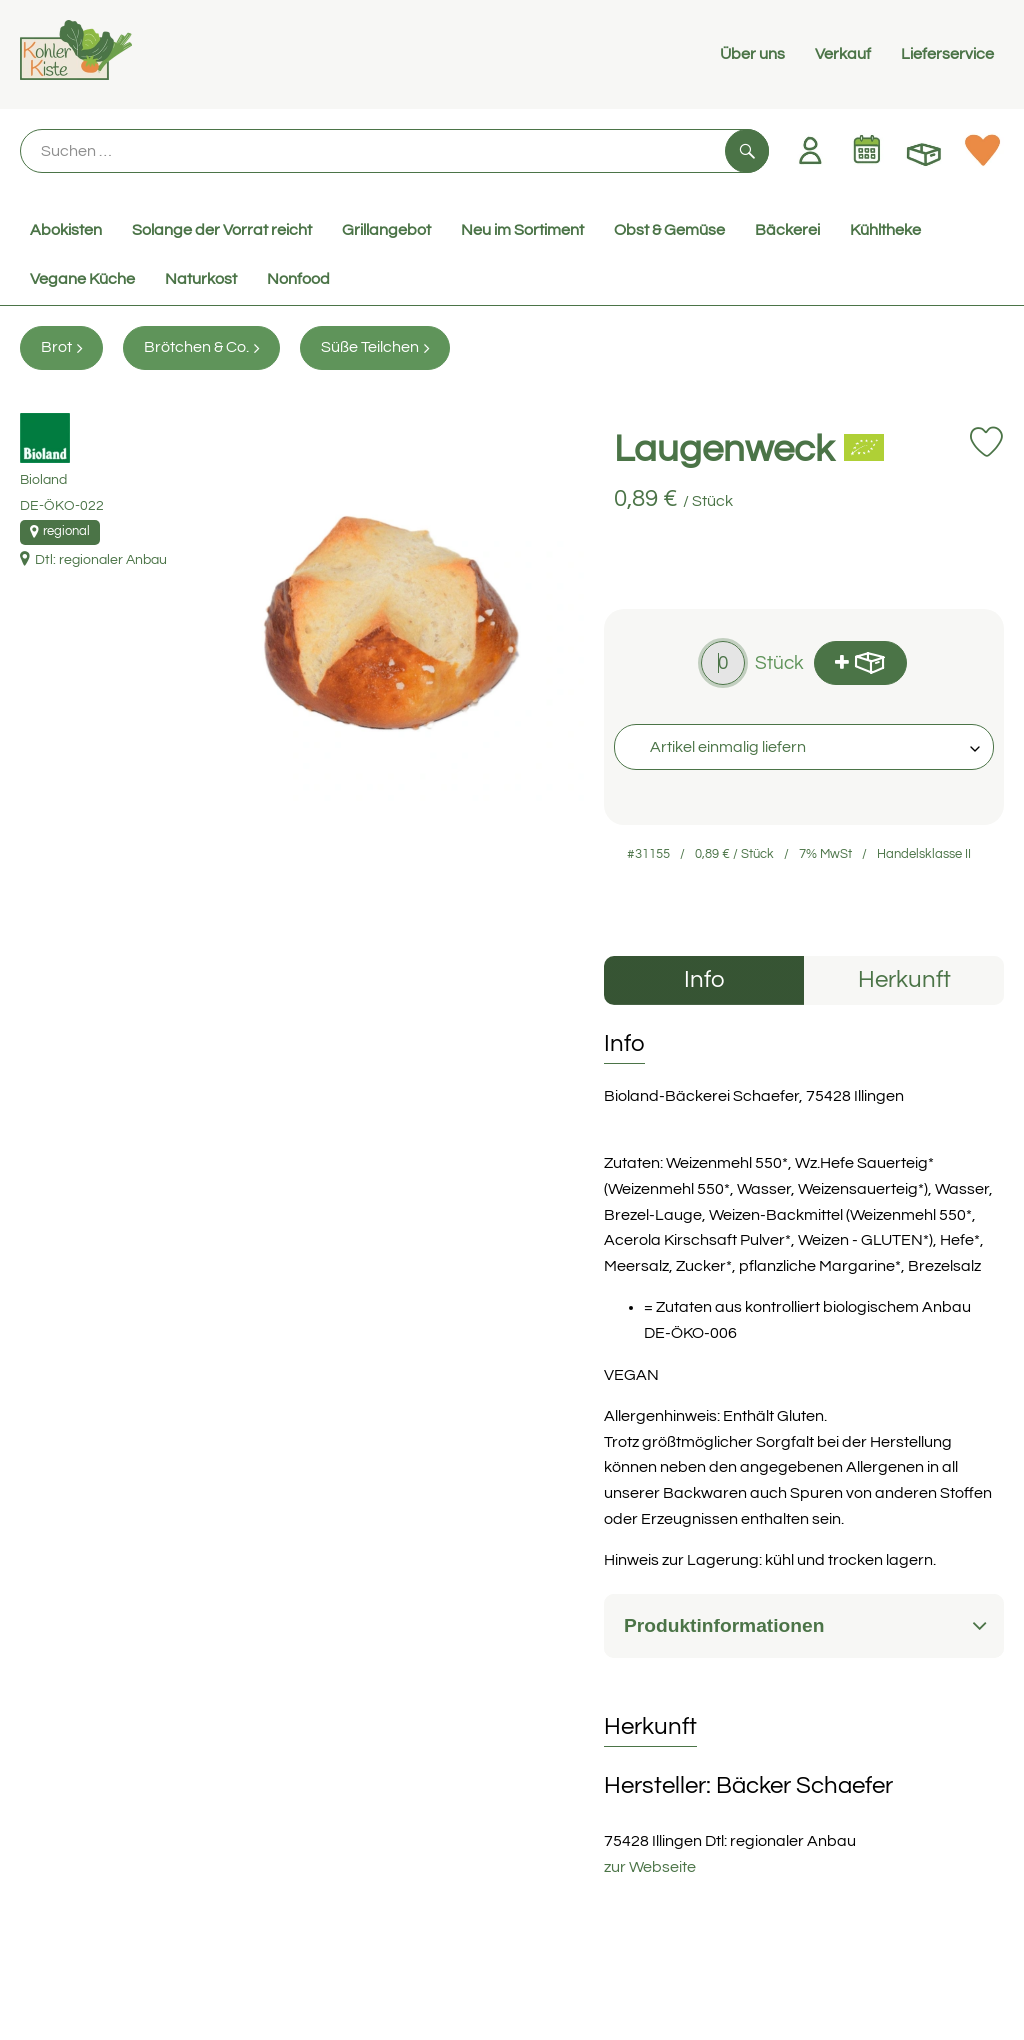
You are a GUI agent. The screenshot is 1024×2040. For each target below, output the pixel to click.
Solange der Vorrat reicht (222, 230)
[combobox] (804, 747)
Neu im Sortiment (522, 230)
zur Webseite (650, 1867)
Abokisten (66, 230)
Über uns (752, 54)
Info (704, 979)
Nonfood (298, 279)
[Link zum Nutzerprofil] (810, 150)
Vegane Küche (82, 279)
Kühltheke (885, 230)
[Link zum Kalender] (867, 150)
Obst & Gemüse (669, 230)
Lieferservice (947, 54)
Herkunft (904, 979)
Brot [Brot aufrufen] (61, 347)
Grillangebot (386, 230)
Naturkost (201, 279)
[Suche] (394, 151)
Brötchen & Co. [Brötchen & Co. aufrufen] (201, 347)
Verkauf (843, 54)
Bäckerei (787, 230)
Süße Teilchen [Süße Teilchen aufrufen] (375, 347)
